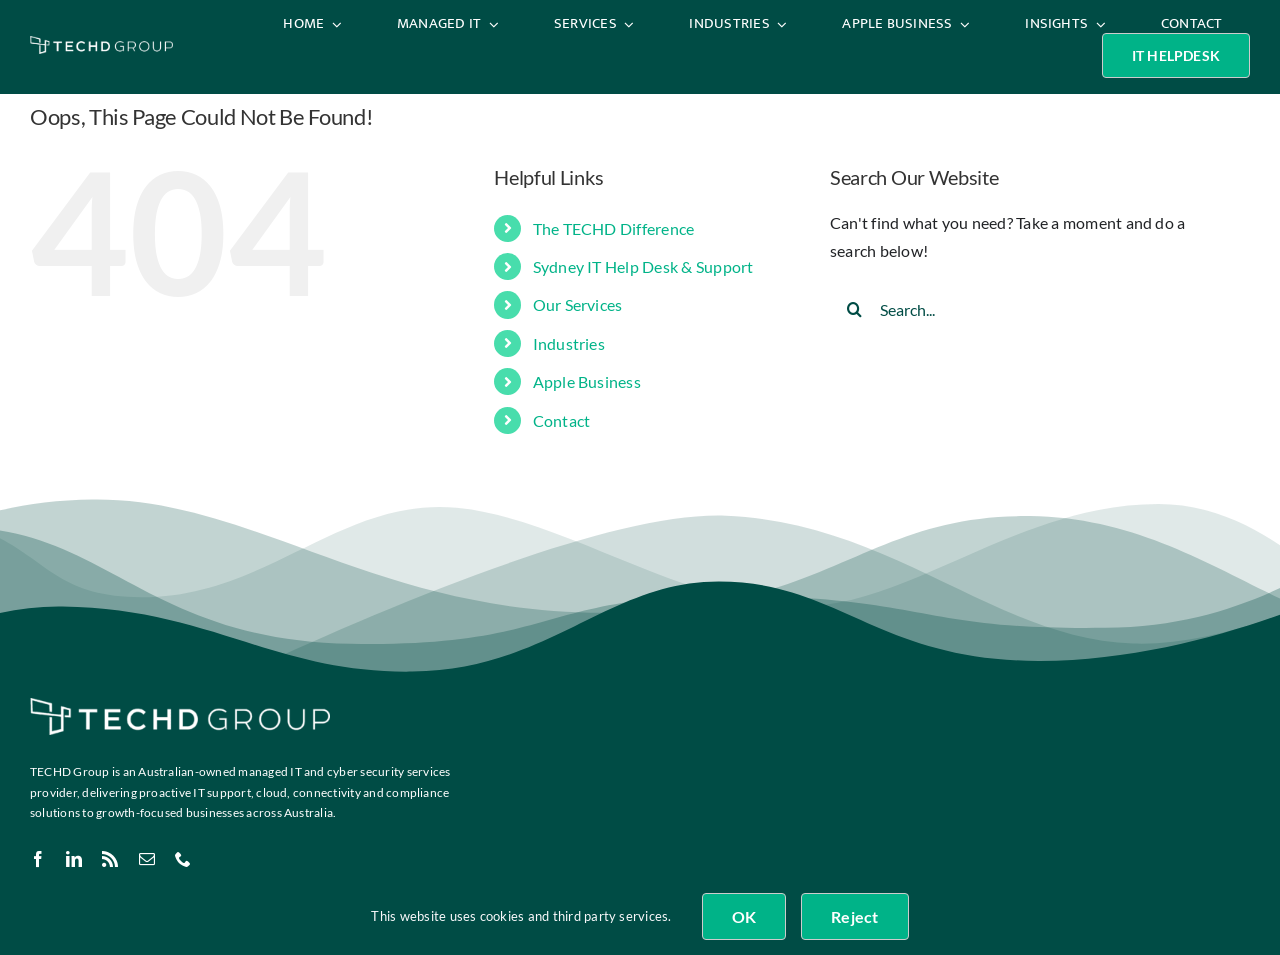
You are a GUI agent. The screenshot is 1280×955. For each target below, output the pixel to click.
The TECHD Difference (614, 228)
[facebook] (38, 859)
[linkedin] (74, 859)
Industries (569, 343)
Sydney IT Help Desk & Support (643, 266)
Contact (562, 420)
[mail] (147, 859)
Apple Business (587, 381)
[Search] (855, 309)
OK (744, 916)
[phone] (183, 859)
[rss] (110, 859)
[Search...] (1023, 309)
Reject (854, 916)
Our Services (578, 304)
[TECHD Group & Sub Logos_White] (101, 43)
